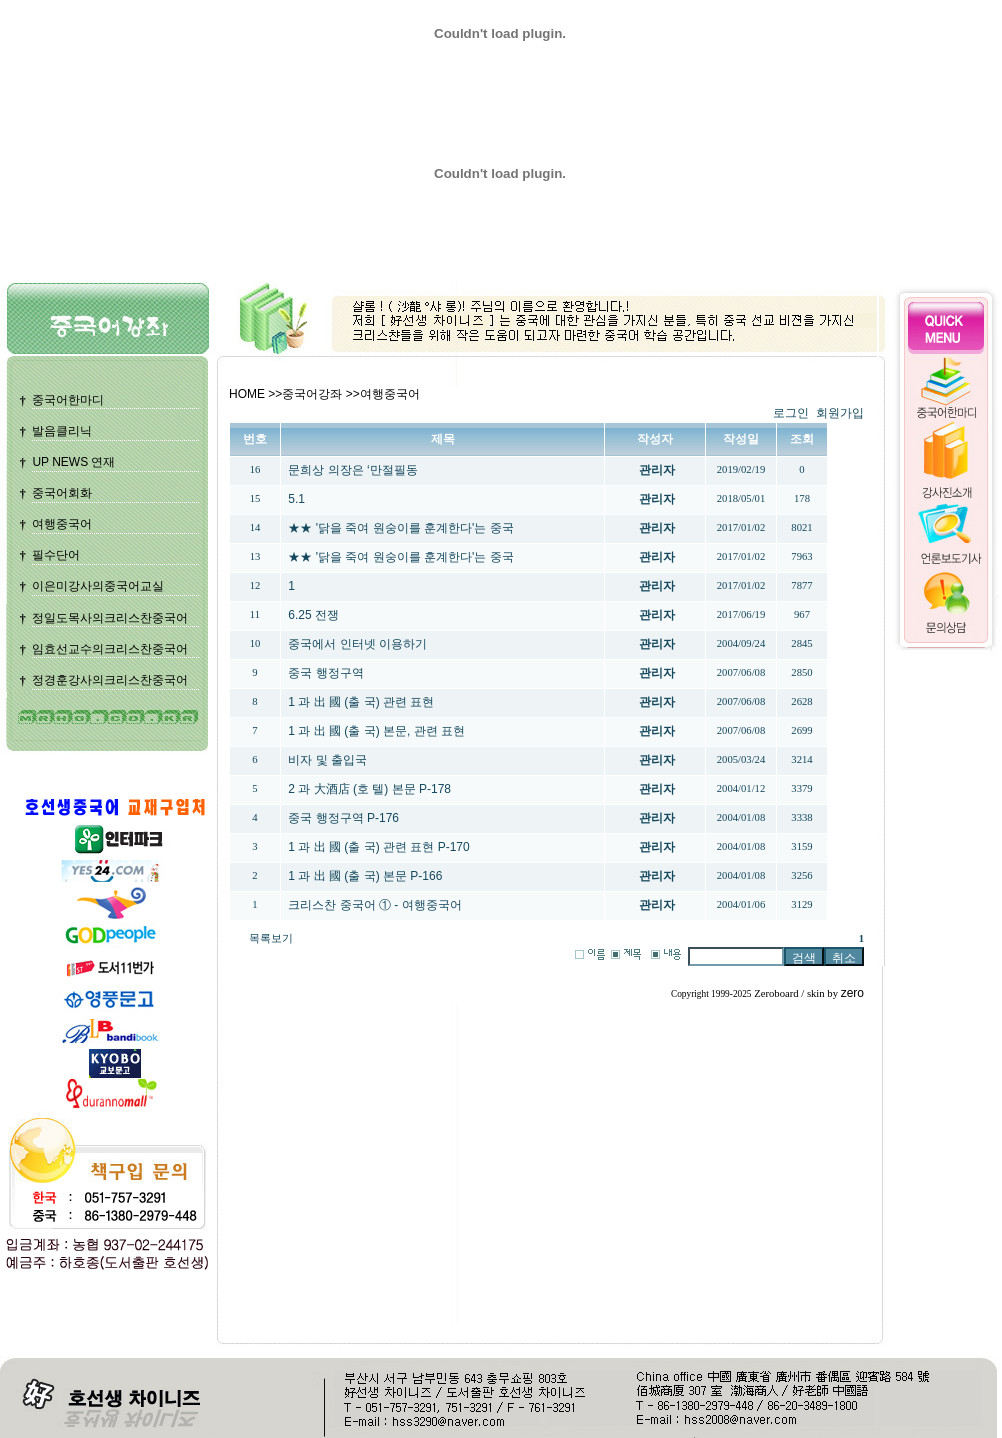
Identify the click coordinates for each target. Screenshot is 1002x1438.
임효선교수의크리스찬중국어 (110, 649)
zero (852, 993)
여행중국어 (62, 524)
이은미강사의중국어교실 (98, 586)
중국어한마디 (68, 400)
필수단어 (56, 555)
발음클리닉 (62, 431)
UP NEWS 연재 (73, 462)
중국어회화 (62, 493)
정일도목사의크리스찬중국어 (110, 618)
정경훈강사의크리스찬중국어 (110, 680)
